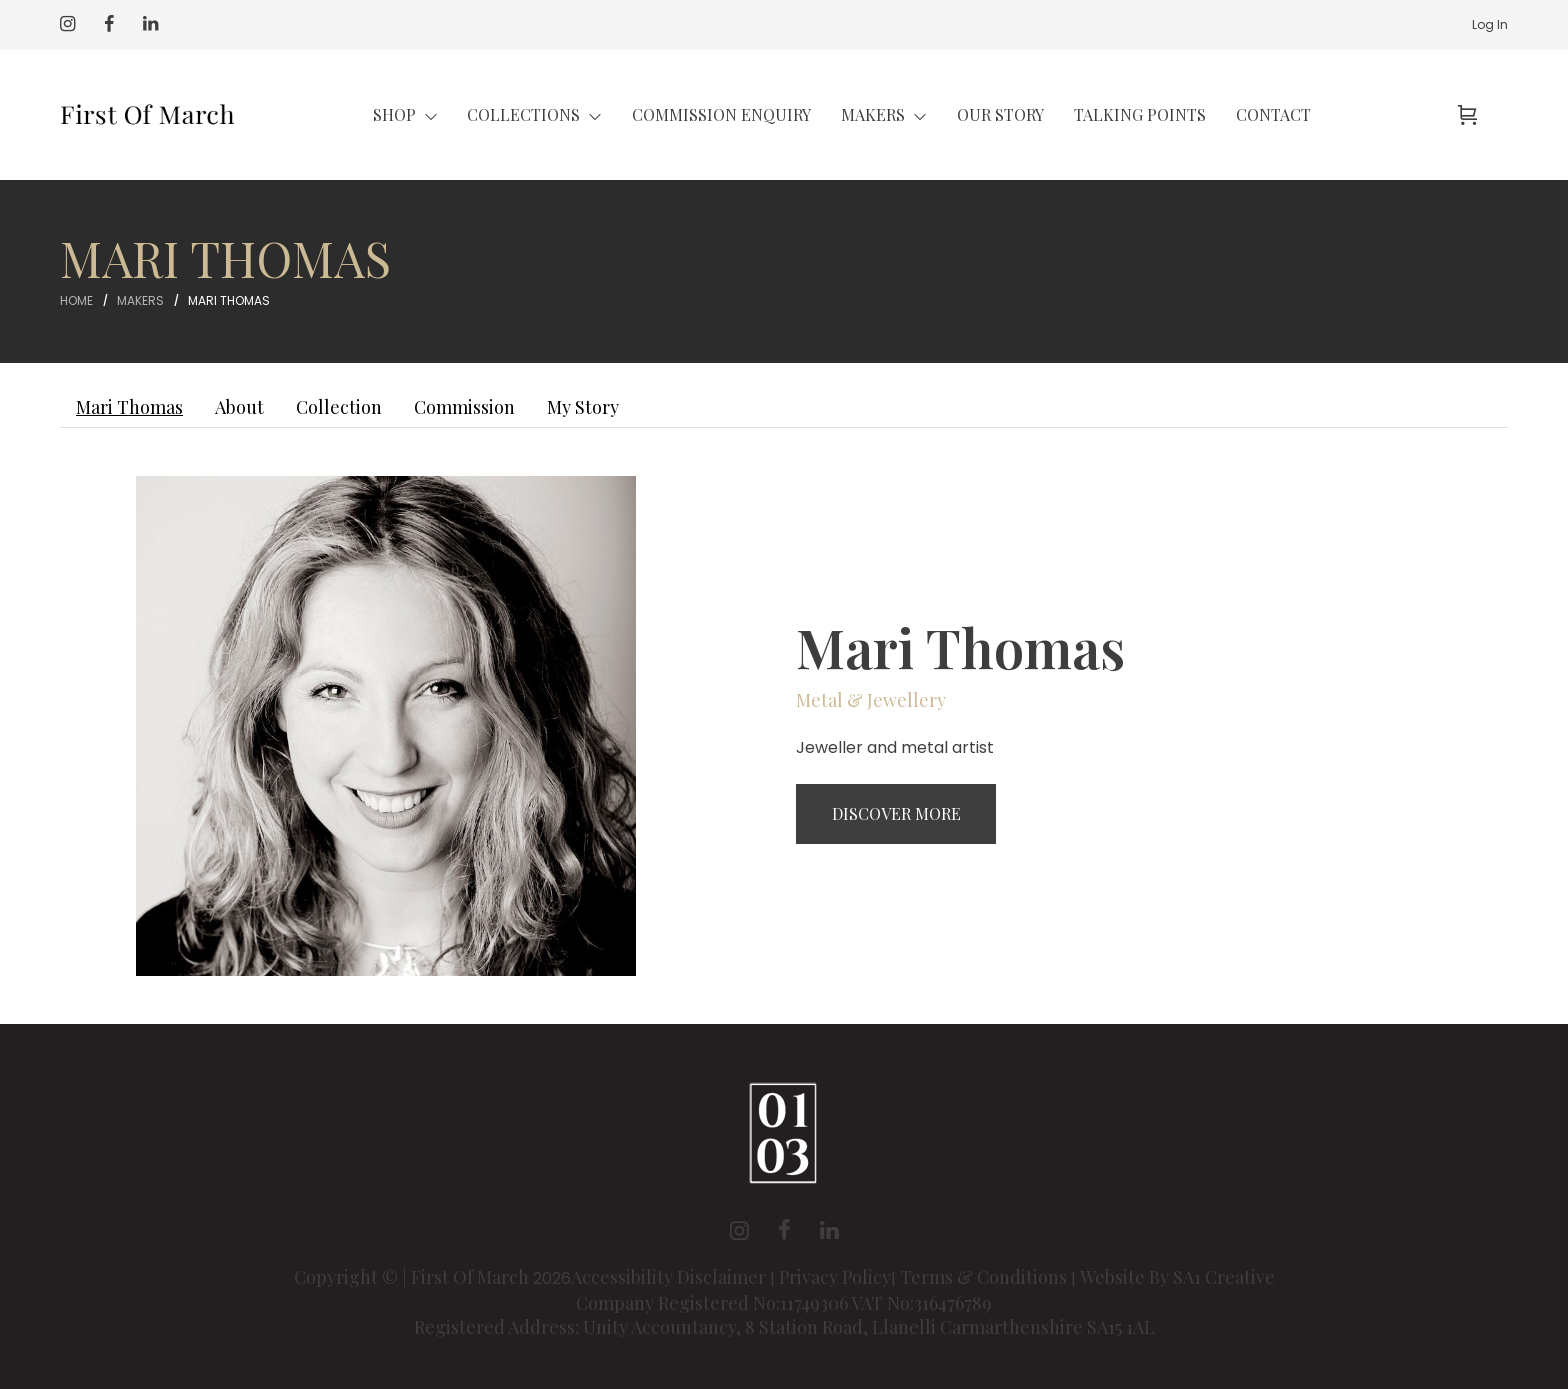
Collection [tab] (339, 407)
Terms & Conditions (983, 1277)
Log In (1490, 24)
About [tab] (239, 407)
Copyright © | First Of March (413, 1277)
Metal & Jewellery (871, 700)
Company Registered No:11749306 (713, 1303)
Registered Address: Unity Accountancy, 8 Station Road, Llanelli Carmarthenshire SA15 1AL (784, 1327)
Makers (140, 300)
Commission (464, 407)
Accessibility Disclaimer (670, 1277)
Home (76, 300)
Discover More (896, 813)
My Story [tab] (583, 407)
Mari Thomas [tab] (129, 407)
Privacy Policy (835, 1277)
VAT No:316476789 (921, 1303)
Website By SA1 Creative (1177, 1277)
